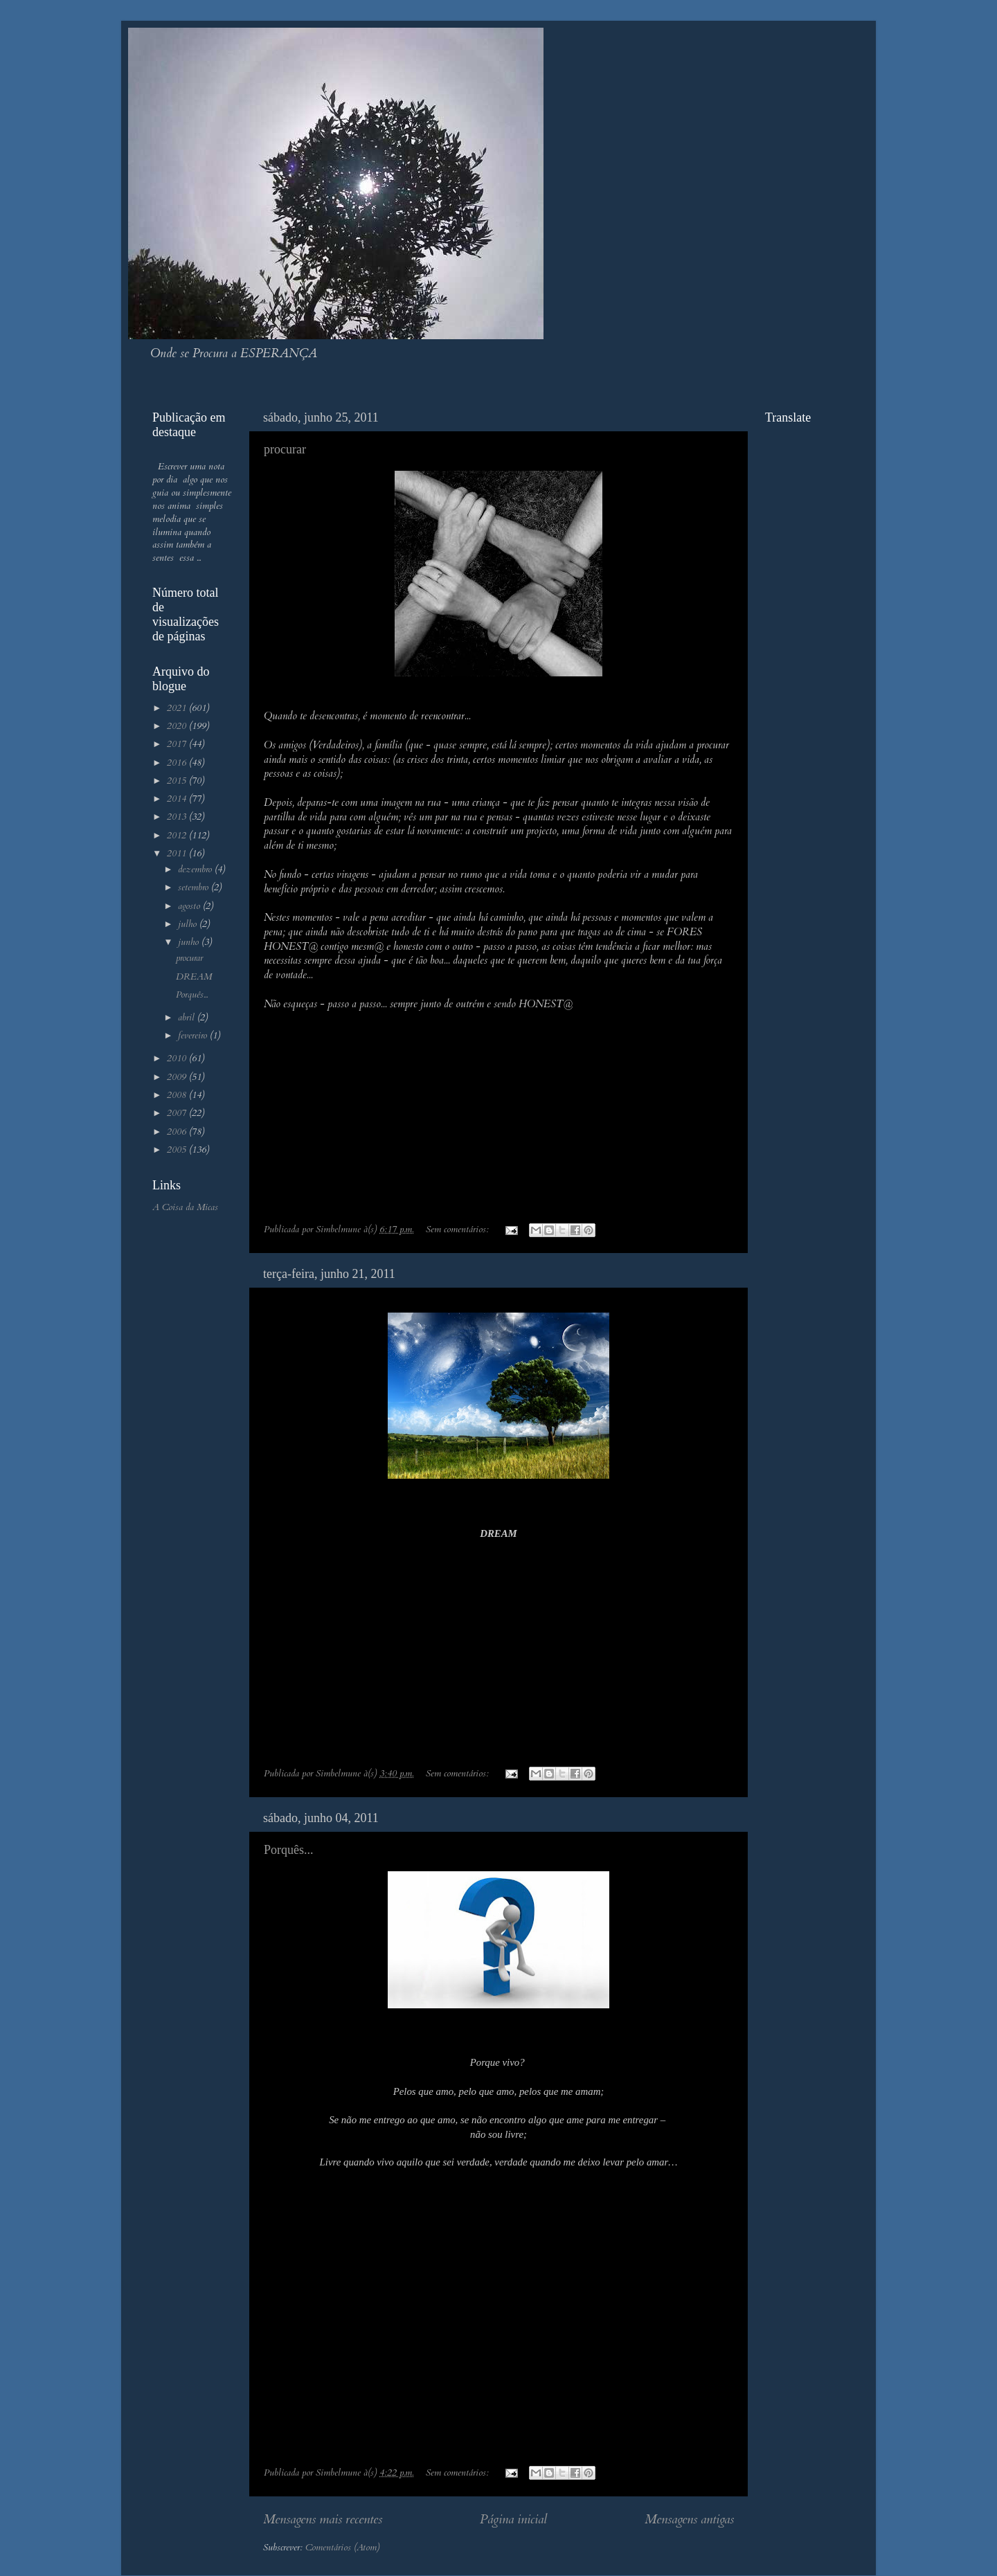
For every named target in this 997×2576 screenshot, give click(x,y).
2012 (178, 835)
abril (187, 1017)
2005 (178, 1150)
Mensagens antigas (689, 2519)
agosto (190, 906)
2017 (178, 744)
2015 (178, 781)
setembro (194, 887)
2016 (178, 763)
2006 (178, 1132)
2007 (178, 1113)
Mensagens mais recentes (322, 2519)
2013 (178, 817)
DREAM (194, 977)
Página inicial (513, 2519)
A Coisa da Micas (185, 1207)
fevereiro (194, 1035)
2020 (178, 726)
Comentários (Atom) (342, 2547)
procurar (285, 449)
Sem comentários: (459, 1229)
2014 (178, 799)
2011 (178, 853)
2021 (178, 708)
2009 (178, 1077)
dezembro (196, 869)
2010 (178, 1058)
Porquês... (289, 1850)
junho (189, 942)
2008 (178, 1095)
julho (188, 924)
